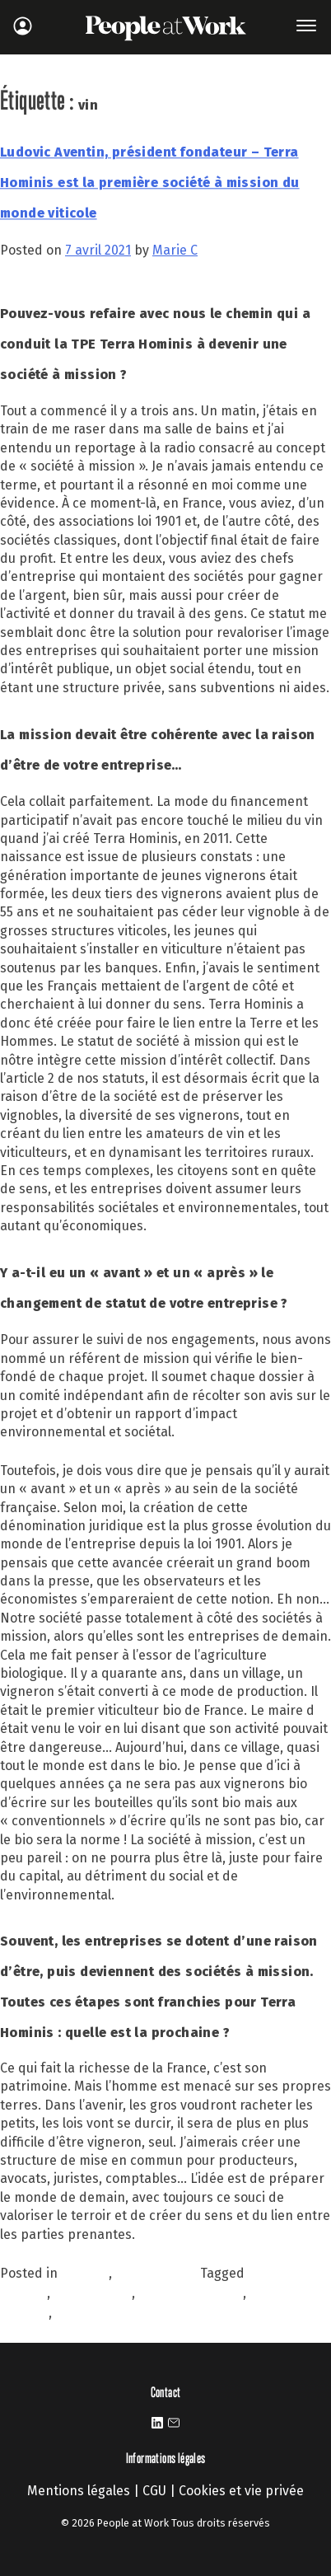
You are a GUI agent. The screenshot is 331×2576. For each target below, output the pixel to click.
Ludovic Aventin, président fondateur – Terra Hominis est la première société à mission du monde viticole (150, 183)
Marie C (175, 250)
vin (64, 2313)
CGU (154, 2491)
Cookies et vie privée (241, 2491)
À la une (85, 2273)
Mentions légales (78, 2491)
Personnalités (157, 2273)
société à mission (190, 2293)
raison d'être (93, 2293)
